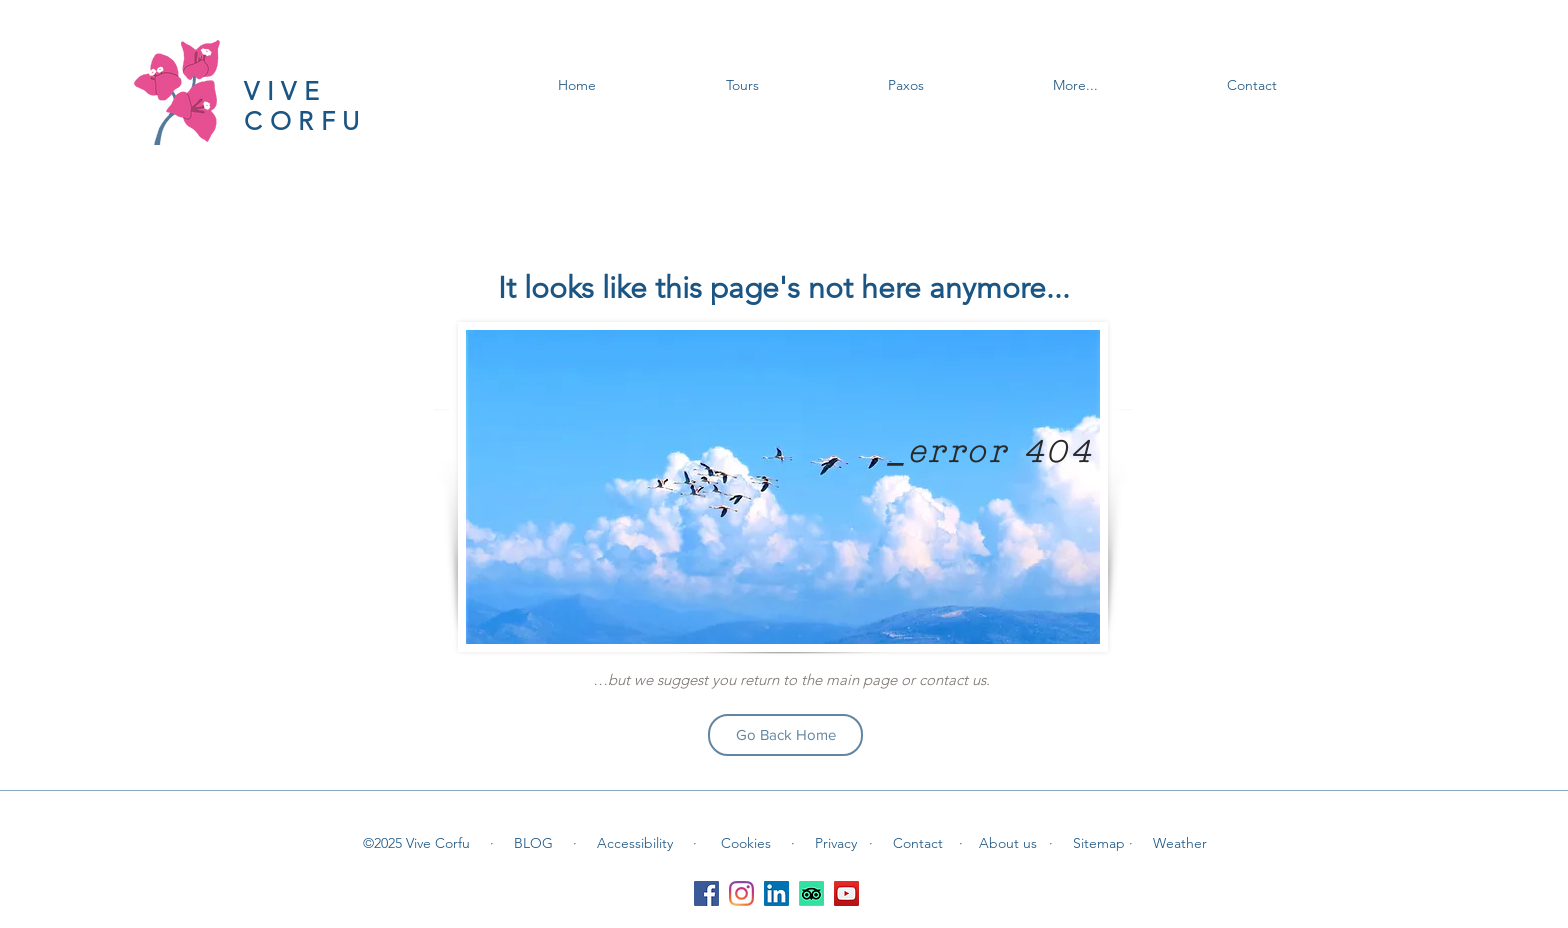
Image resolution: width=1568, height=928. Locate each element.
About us (1014, 843)
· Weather (1168, 843)
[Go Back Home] (785, 735)
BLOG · (545, 843)
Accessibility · (647, 843)
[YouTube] (846, 893)
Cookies (748, 843)
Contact (920, 843)
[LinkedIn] (776, 893)
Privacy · (844, 843)
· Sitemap (1089, 843)
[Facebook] (706, 893)
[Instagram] (741, 893)
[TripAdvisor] (811, 893)
